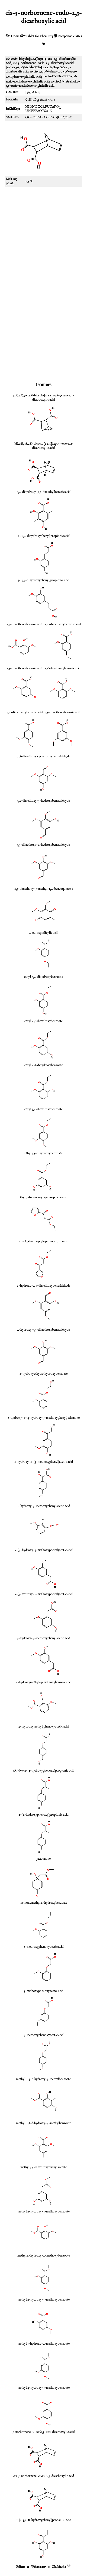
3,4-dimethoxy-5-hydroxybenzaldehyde (43, 801)
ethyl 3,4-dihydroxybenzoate (43, 1109)
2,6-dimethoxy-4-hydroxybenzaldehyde (43, 756)
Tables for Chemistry (39, 36)
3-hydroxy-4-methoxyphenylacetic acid (43, 1638)
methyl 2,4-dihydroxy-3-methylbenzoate (43, 2079)
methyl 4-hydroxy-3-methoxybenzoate (44, 2388)
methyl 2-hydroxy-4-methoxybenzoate (43, 2255)
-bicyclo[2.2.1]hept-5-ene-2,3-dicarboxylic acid (43, 397)
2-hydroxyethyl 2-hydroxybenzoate (43, 1374)
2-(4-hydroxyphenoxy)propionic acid (43, 1815)
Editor (20, 2567)
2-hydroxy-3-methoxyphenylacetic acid (43, 1506)
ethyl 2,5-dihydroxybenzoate (43, 1021)
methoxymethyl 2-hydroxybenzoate (43, 1903)
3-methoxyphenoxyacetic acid (43, 1991)
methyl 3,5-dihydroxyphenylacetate (43, 2167)
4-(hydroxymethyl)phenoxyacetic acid (43, 1726)
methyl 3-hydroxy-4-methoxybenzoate (44, 2344)
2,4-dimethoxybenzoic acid (63, 624)
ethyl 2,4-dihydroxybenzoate (43, 977)
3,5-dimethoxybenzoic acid (62, 712)
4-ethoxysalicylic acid (43, 933)
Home (15, 36)
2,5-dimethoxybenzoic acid (24, 668)
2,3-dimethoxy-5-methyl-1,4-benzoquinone (43, 889)
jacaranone (44, 1859)
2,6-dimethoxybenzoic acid (63, 668)
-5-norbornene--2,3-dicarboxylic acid (43, 2476)
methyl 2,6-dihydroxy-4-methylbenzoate (43, 2123)
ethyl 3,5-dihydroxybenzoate (43, 1153)
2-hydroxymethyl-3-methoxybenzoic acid (43, 1682)
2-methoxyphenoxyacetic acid (44, 1947)
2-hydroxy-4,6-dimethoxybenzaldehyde (43, 1286)
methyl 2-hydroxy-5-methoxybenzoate (44, 2300)
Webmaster (38, 2567)
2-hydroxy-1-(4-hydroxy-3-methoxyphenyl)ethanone (44, 1418)
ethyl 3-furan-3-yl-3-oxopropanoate (43, 1241)
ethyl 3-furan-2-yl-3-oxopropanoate (43, 1197)
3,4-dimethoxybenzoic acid (25, 712)
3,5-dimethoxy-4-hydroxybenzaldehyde (43, 845)
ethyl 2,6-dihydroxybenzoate (43, 1065)
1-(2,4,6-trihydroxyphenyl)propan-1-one (43, 2520)
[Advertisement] (43, 235)
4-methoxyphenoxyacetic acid (44, 2035)
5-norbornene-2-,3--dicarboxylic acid (44, 2432)
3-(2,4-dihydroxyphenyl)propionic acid (44, 536)
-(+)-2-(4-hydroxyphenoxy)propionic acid (43, 1771)
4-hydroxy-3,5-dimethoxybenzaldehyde (43, 1330)
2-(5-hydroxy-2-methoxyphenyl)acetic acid (44, 1594)
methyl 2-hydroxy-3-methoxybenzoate (44, 2211)
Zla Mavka (59, 2567)
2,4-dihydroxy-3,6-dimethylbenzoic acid (43, 492)
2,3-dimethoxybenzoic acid (24, 624)
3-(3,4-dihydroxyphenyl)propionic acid (43, 580)
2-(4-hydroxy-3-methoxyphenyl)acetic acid (44, 1550)
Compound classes (70, 36)
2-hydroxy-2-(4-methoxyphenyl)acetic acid (43, 1462)
